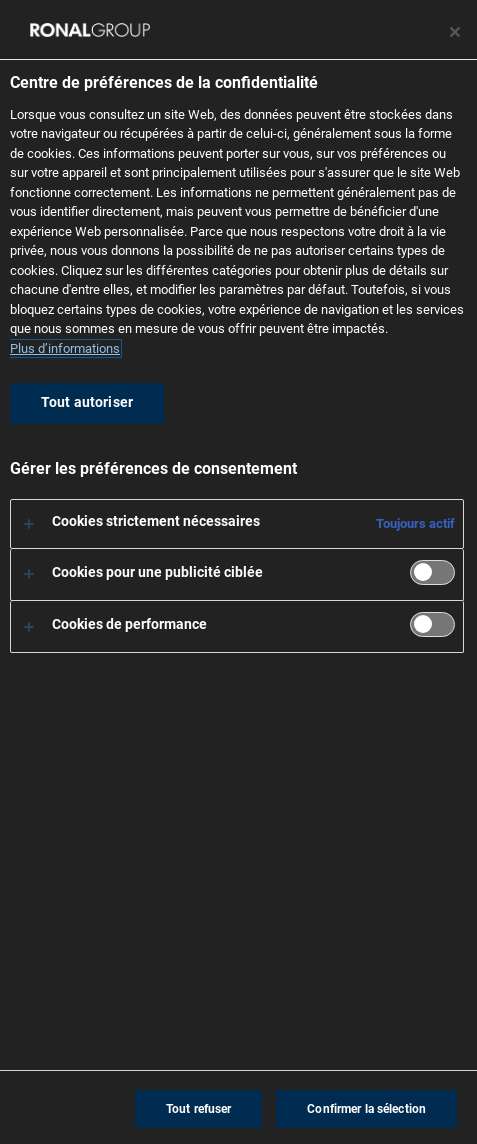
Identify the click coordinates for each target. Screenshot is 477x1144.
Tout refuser (198, 1109)
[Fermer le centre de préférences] (455, 32)
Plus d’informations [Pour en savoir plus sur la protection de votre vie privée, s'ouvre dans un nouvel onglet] (65, 348)
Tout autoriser (87, 402)
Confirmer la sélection (366, 1109)
